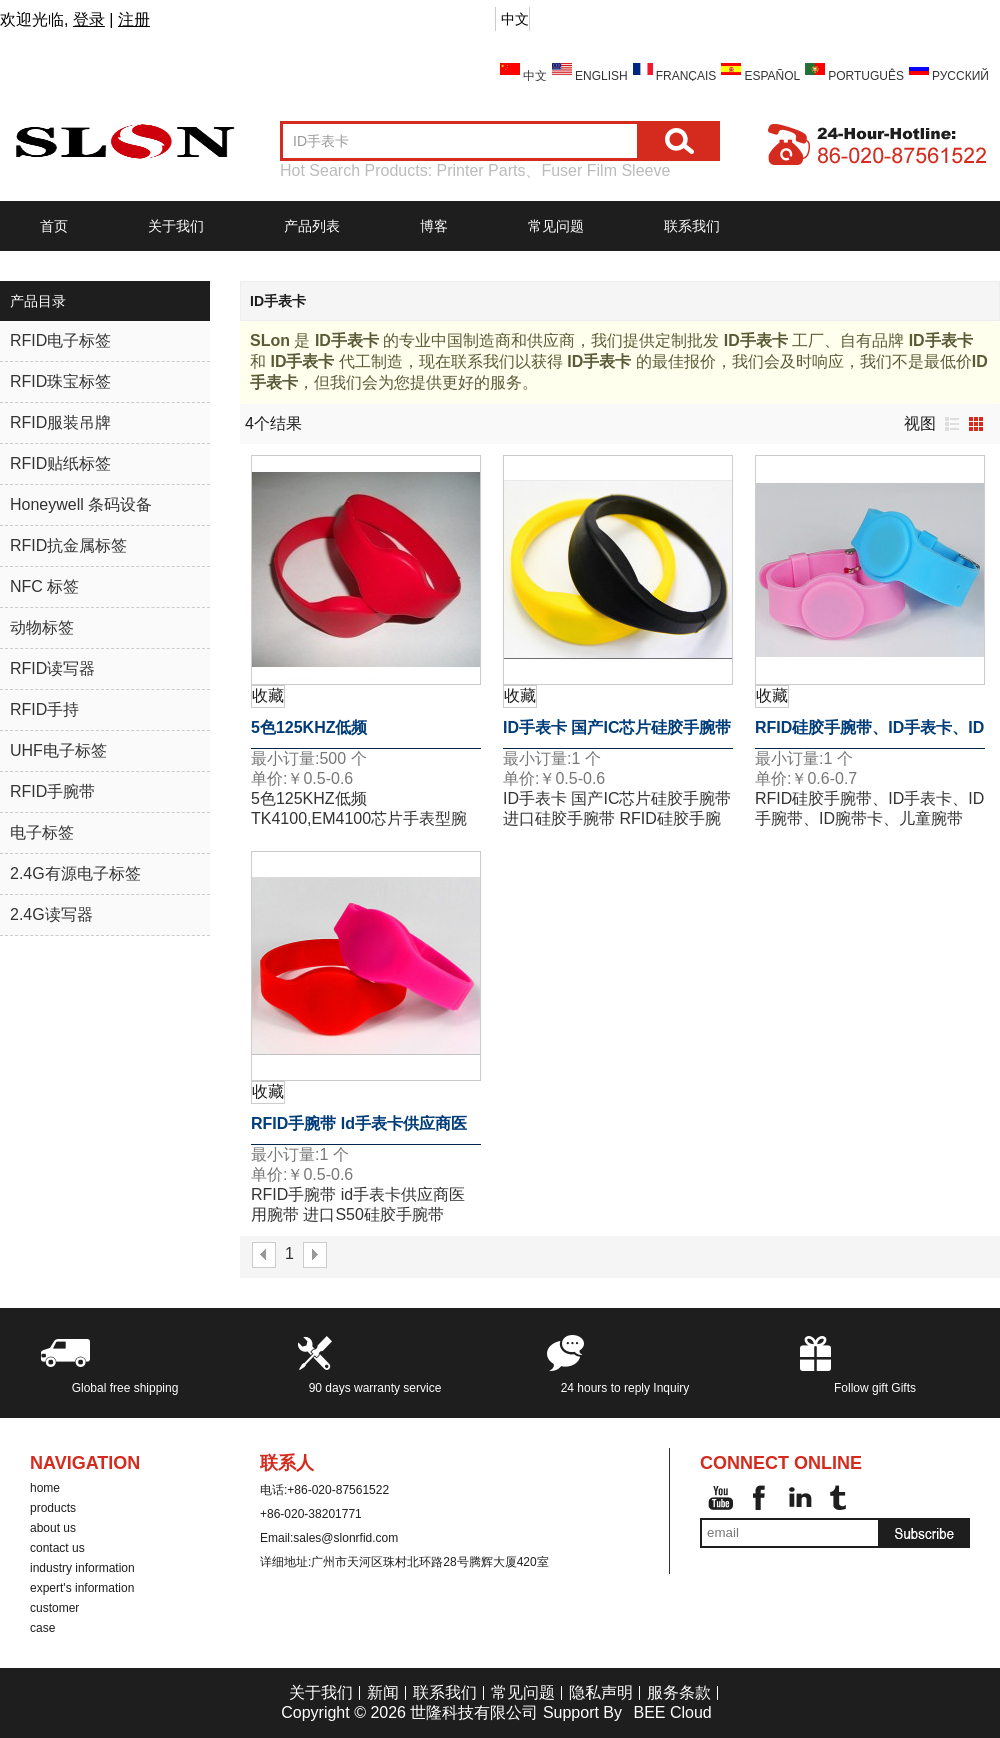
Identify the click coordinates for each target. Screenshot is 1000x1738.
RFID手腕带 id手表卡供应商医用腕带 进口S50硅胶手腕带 (359, 1130)
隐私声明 (601, 1692)
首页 (54, 226)
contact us (57, 1548)
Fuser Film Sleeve (605, 170)
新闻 (383, 1692)
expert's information (82, 1588)
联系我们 (692, 226)
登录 (89, 19)
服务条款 (679, 1692)
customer (54, 1608)
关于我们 (176, 226)
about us (53, 1528)
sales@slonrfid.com (345, 1538)
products (53, 1508)
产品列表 (312, 226)
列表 (952, 424)
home (45, 1488)
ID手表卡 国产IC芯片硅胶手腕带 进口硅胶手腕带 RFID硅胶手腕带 (617, 734)
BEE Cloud (672, 1712)
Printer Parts (481, 170)
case (42, 1628)
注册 (134, 19)
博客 (434, 226)
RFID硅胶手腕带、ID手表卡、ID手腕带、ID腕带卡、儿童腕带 (869, 734)
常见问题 (556, 226)
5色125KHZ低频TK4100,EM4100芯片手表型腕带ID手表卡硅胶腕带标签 (359, 734)
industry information (82, 1568)
